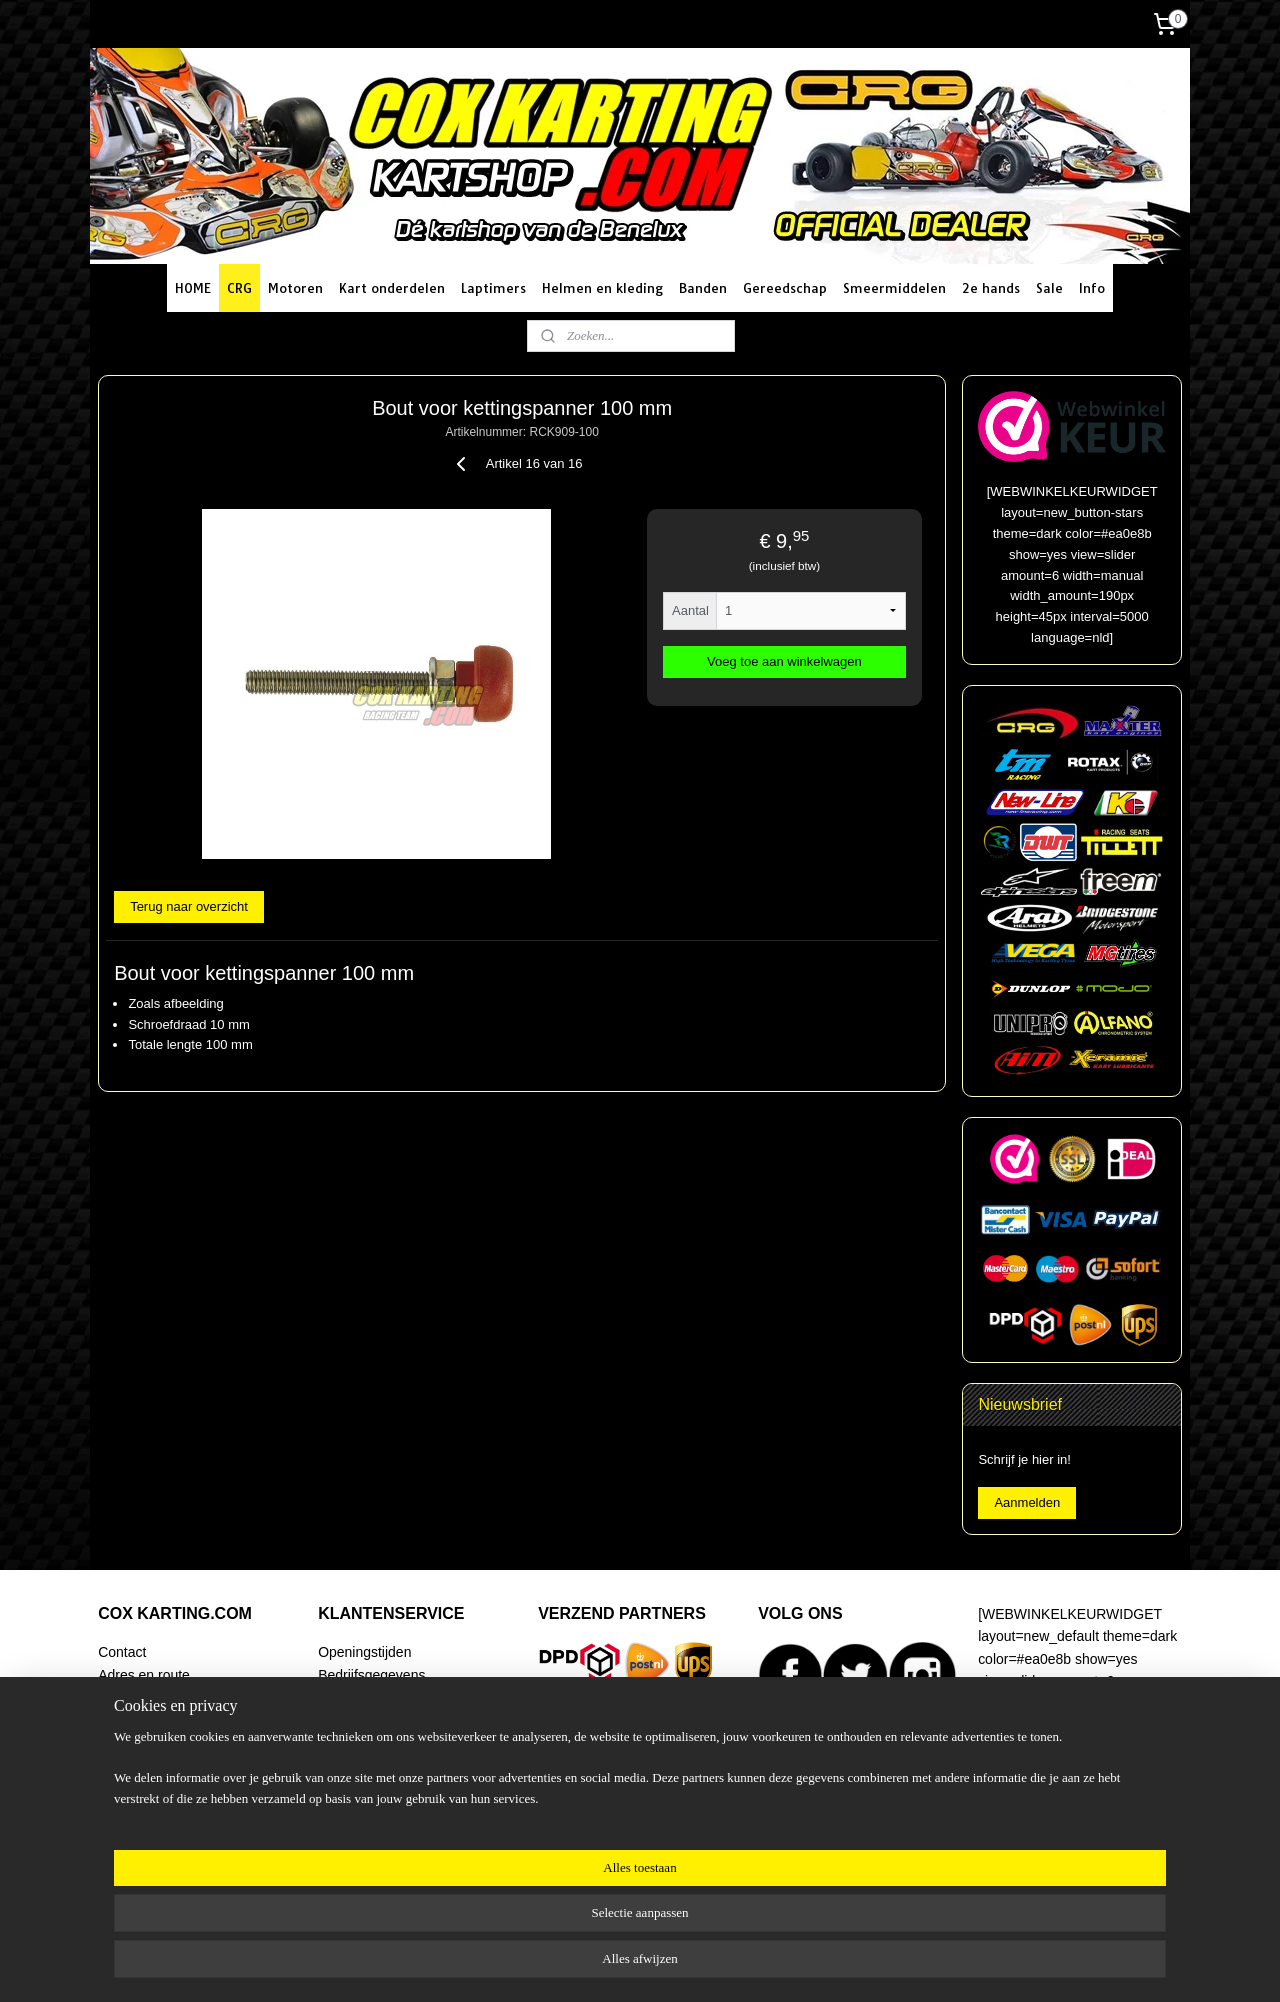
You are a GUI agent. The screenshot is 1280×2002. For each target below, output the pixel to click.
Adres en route (144, 1675)
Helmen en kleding (602, 288)
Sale (1049, 288)
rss (631, 1965)
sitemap (595, 1965)
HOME (193, 288)
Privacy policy (360, 1809)
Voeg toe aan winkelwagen (784, 661)
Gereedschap (785, 288)
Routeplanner (140, 1697)
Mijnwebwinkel (851, 1965)
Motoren (295, 288)
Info (1092, 288)
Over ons (126, 1787)
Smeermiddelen (894, 288)
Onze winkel (136, 1719)
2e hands (991, 288)
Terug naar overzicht (189, 906)
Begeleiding (134, 1764)
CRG (239, 288)
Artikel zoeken (142, 1809)
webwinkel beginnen (696, 1965)
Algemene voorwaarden (392, 1764)
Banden (703, 288)
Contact (122, 1652)
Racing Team (138, 1742)
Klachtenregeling (370, 1787)
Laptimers (493, 288)
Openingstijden (364, 1652)
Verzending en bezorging (395, 1697)
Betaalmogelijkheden (383, 1719)
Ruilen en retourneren (385, 1742)
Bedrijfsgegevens (371, 1675)
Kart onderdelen (392, 288)
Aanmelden (1027, 1502)
